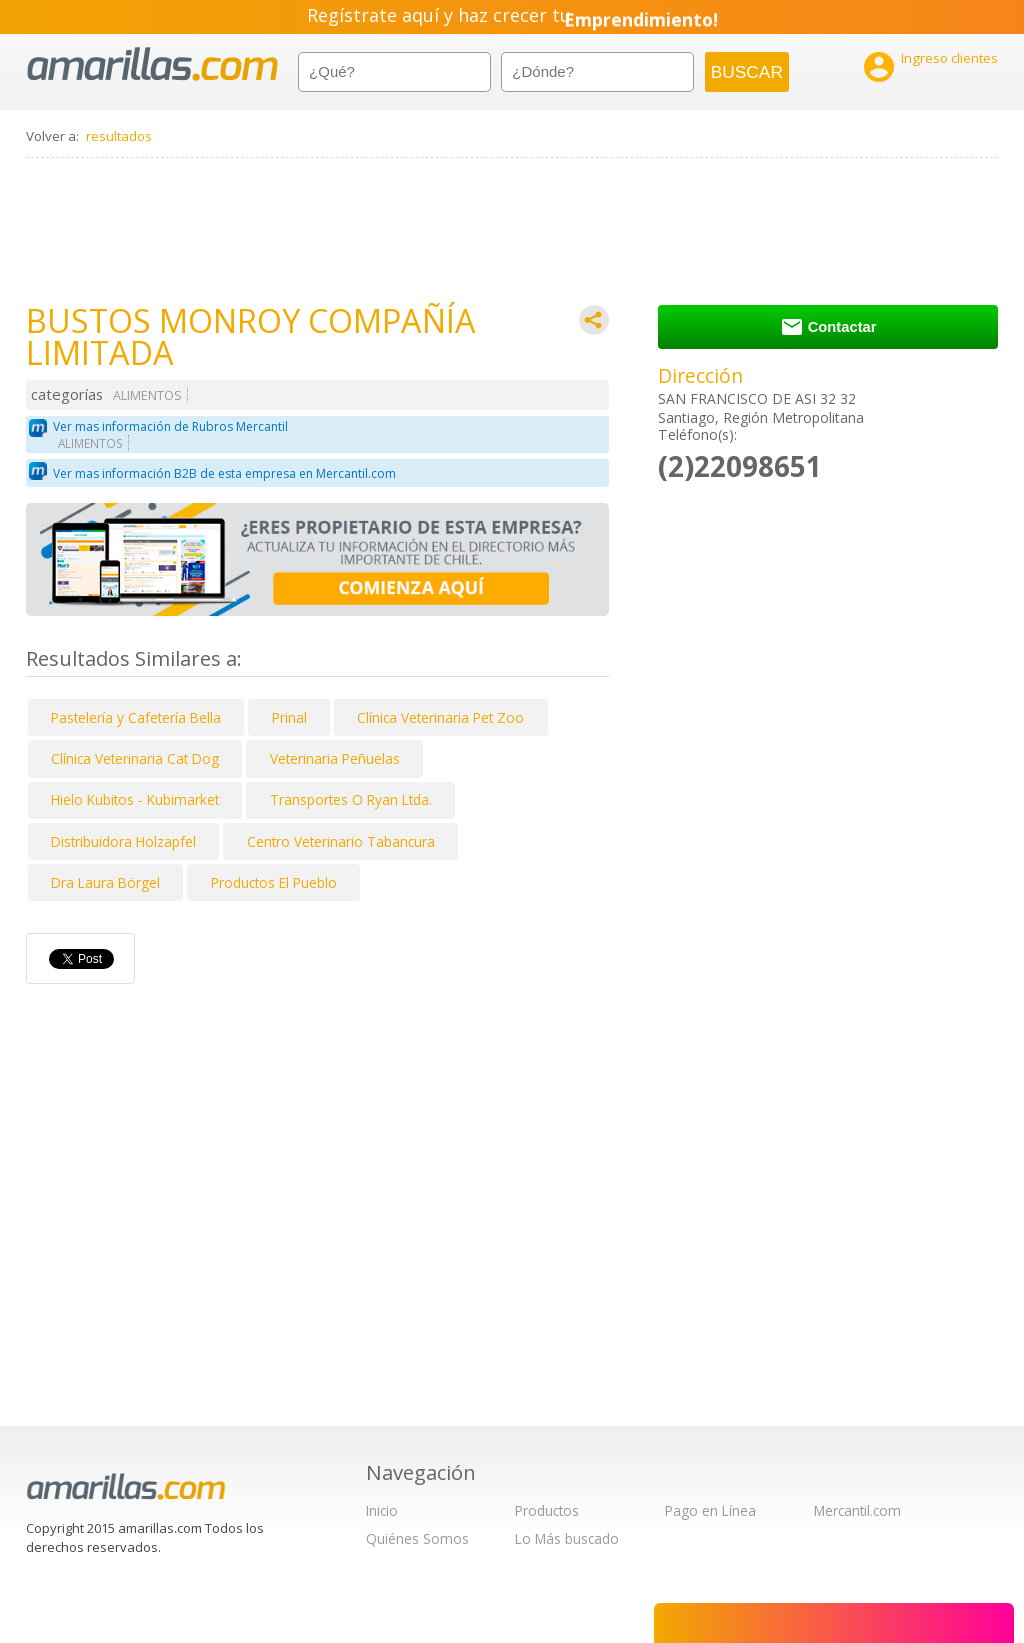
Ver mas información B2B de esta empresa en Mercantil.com (224, 473)
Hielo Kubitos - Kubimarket (135, 799)
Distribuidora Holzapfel (123, 841)
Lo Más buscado (567, 1538)
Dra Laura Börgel (105, 882)
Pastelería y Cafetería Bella (136, 717)
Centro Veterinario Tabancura (341, 841)
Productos (547, 1510)
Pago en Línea (710, 1510)
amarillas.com (152, 64)
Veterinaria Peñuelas (335, 758)
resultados (119, 136)
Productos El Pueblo (274, 882)
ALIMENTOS (147, 395)
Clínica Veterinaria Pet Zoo (440, 717)
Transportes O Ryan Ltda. (351, 799)
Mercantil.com (857, 1510)
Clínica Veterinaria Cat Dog (135, 758)
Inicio (382, 1510)
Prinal (289, 717)
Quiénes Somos (417, 1538)
